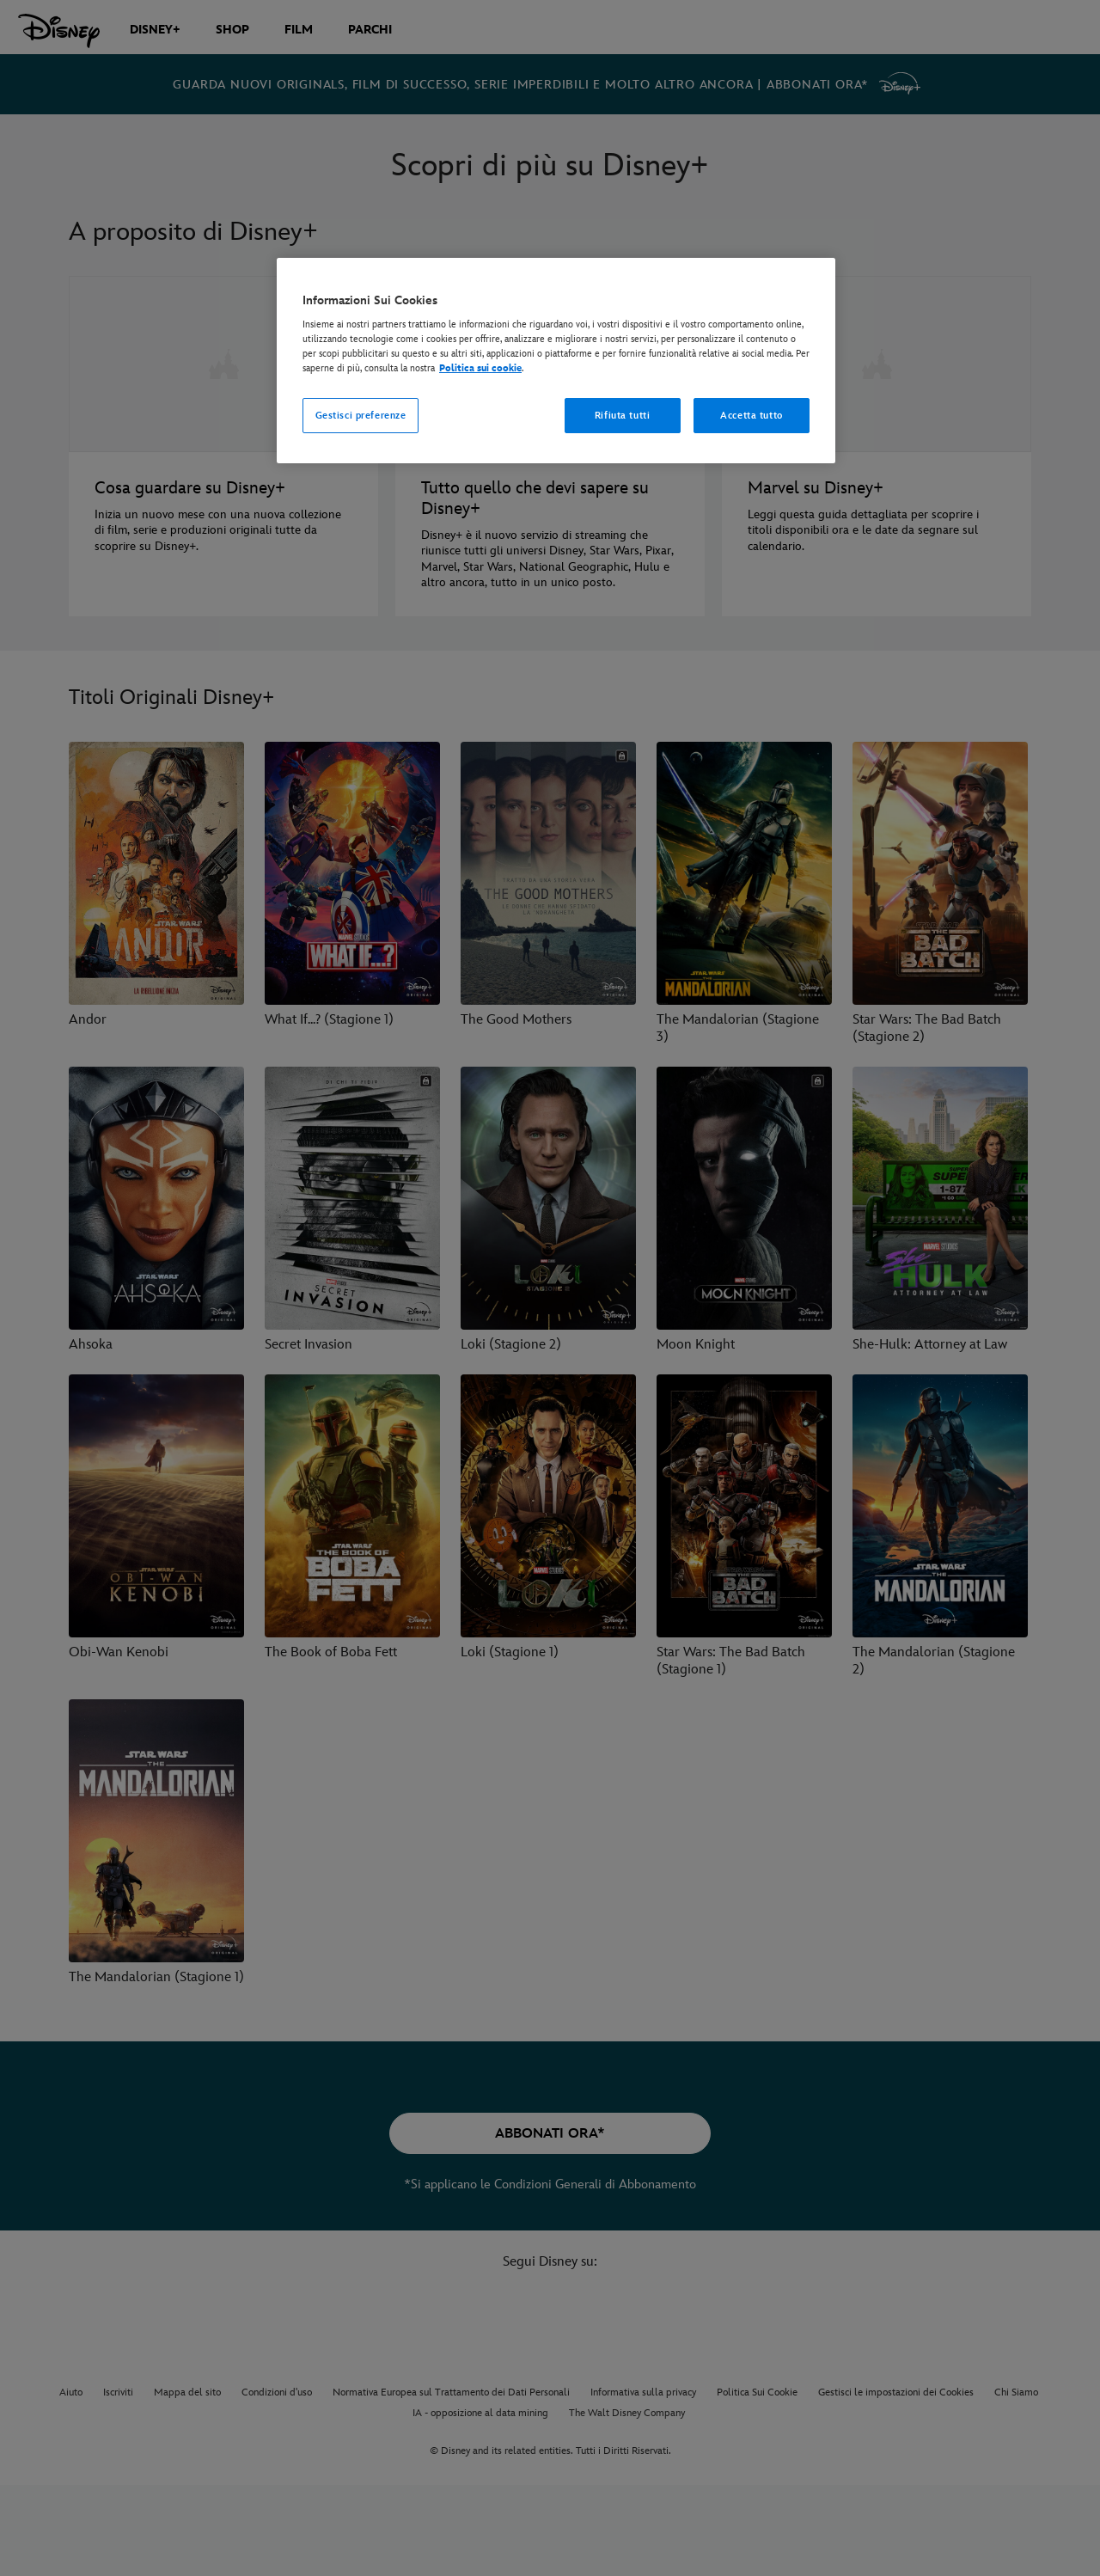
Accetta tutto (751, 415)
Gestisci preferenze (360, 415)
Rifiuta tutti (622, 415)
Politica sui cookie (480, 368)
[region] (556, 361)
